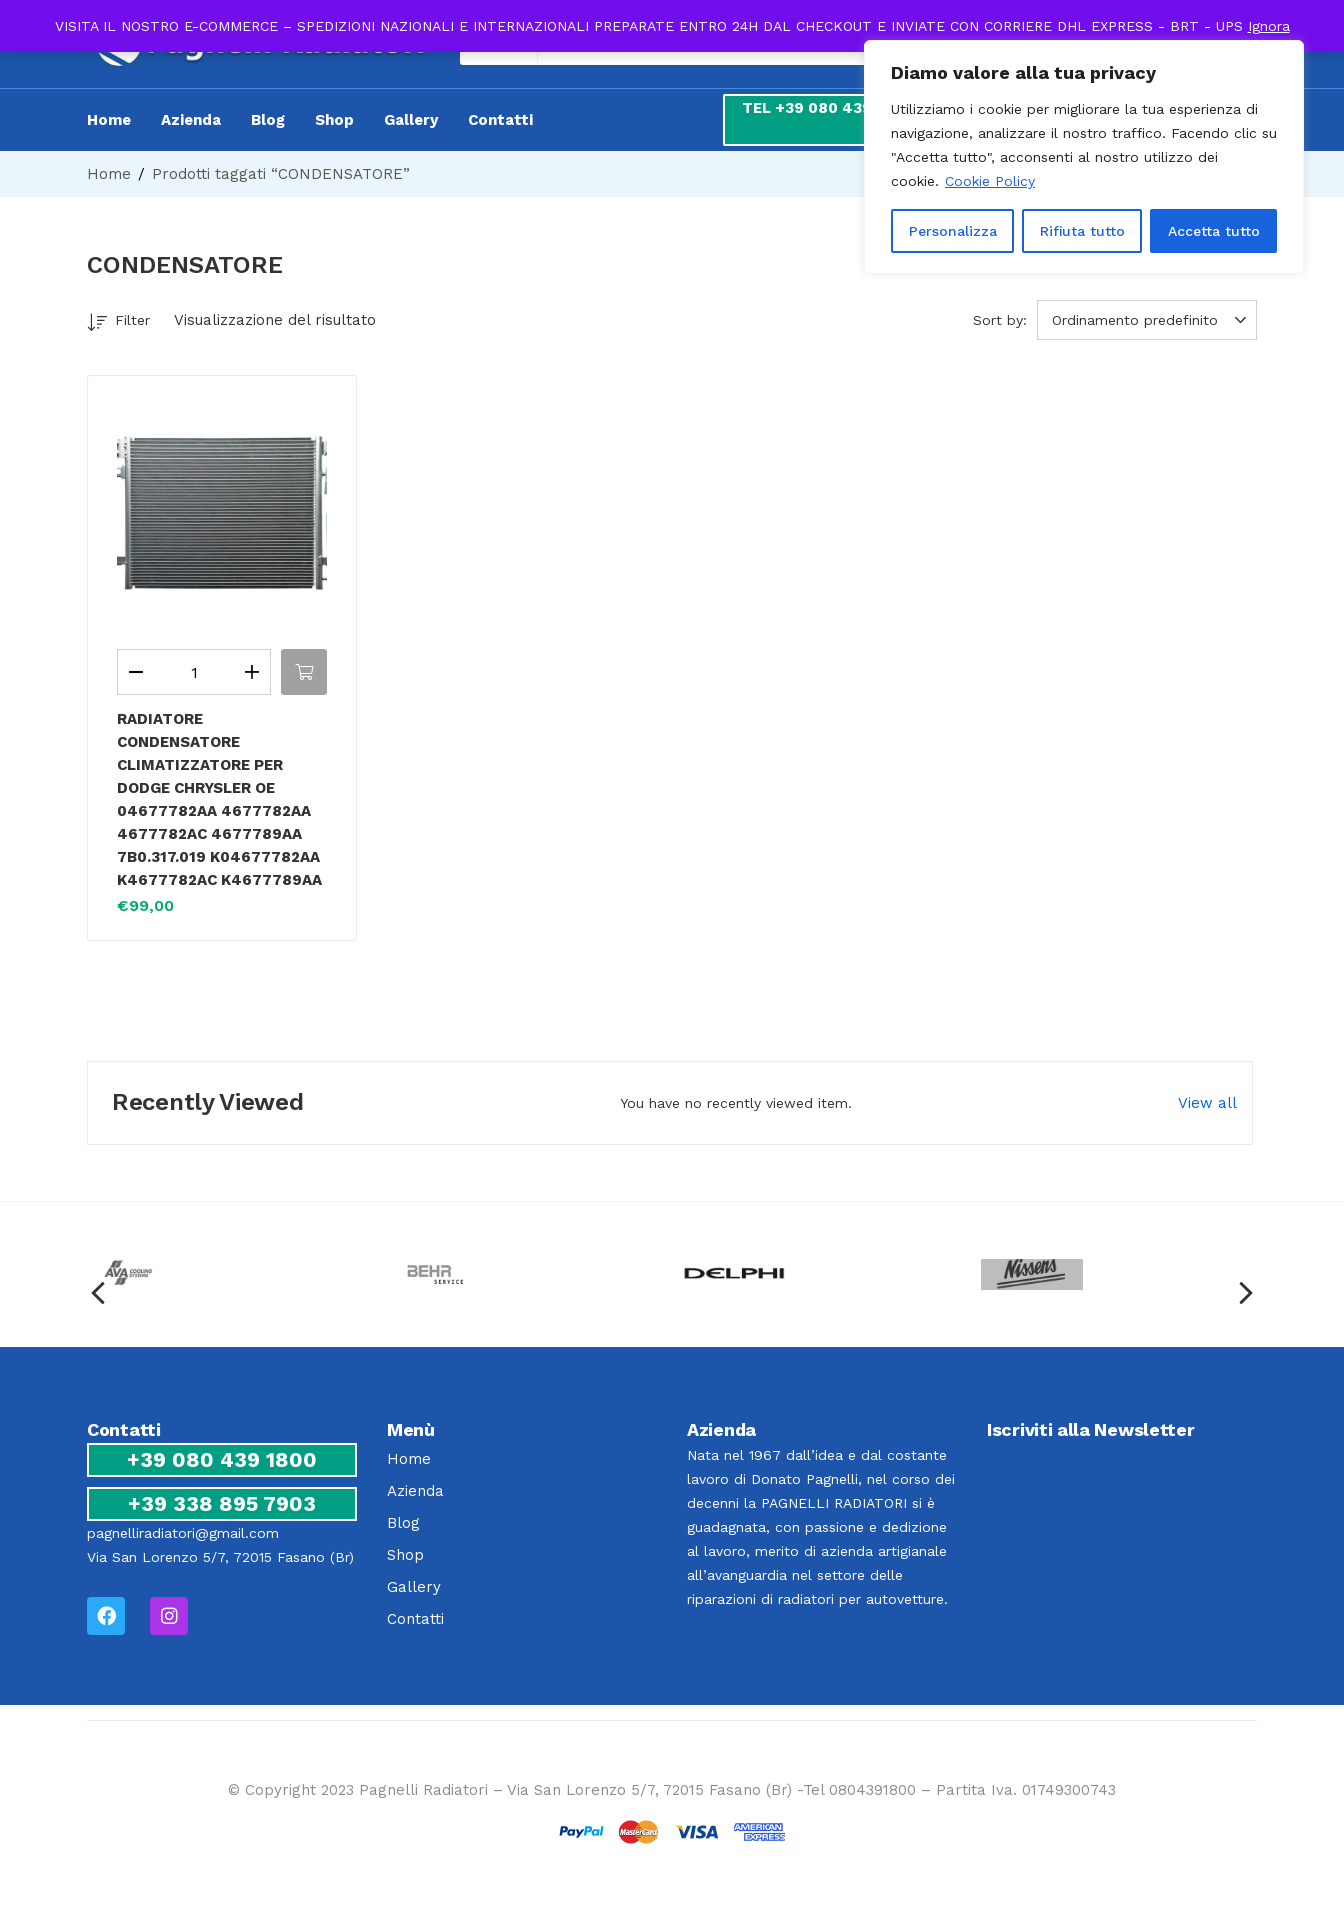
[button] (1150, 320)
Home (109, 120)
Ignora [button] (1269, 26)
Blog (268, 120)
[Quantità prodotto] (194, 672)
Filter (118, 323)
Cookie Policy (990, 181)
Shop (334, 120)
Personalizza (953, 231)
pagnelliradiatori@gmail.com (183, 1533)
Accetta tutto (1214, 231)
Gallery (411, 120)
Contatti (500, 120)
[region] (1084, 157)
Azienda (191, 120)
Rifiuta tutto (1082, 231)
